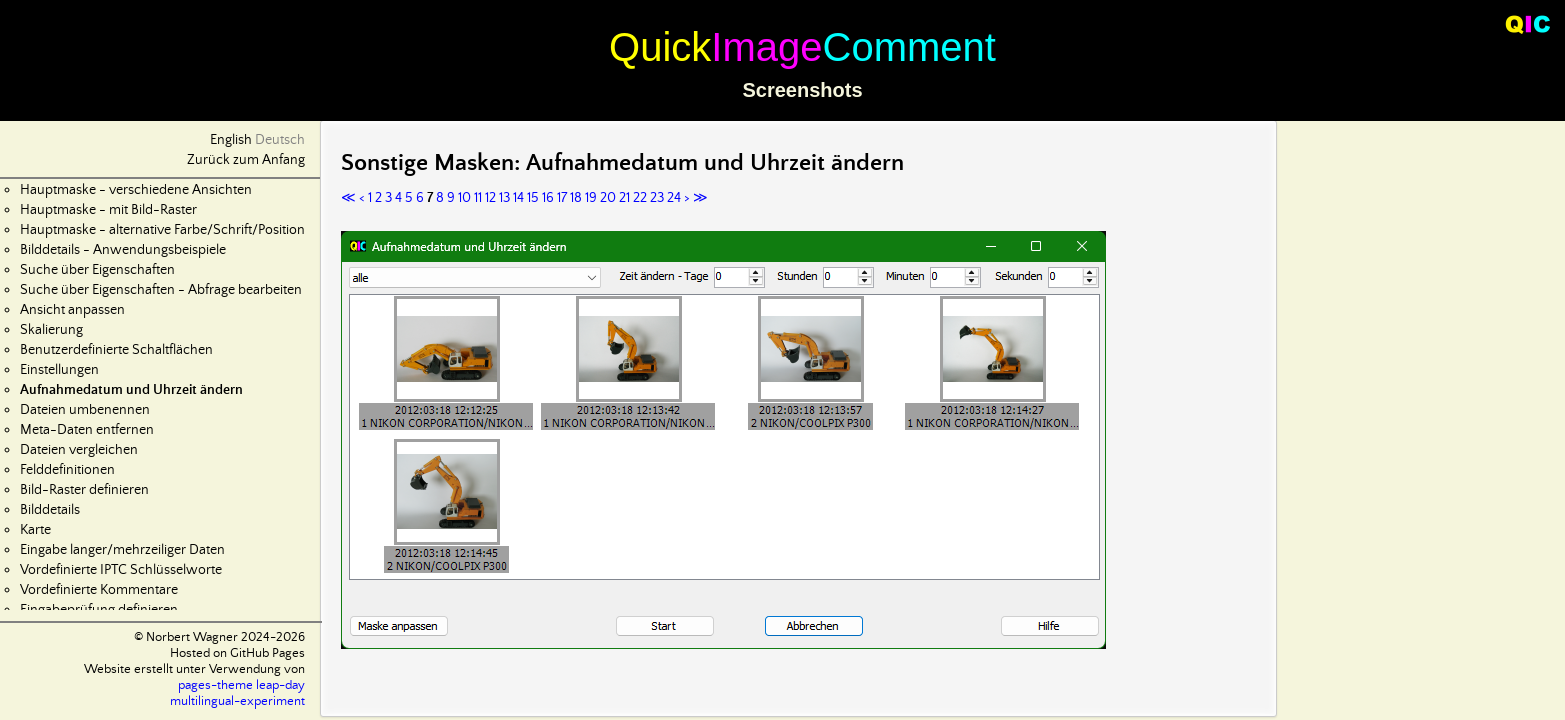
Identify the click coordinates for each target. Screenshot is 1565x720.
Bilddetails (50, 510)
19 (591, 198)
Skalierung (51, 330)
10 (464, 198)
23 (657, 198)
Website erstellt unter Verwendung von (194, 669)
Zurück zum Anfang (246, 160)
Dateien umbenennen (85, 410)
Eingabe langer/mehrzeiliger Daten (122, 550)
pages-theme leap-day (241, 685)
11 (478, 198)
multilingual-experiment (237, 701)
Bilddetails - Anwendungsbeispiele (123, 250)
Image (766, 47)
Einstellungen (59, 370)
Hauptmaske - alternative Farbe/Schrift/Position (162, 230)
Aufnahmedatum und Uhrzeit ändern (131, 390)
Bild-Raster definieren (84, 490)
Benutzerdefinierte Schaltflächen (116, 350)
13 (504, 198)
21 (624, 198)
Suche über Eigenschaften (97, 270)
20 (608, 198)
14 (518, 198)
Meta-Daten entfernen (87, 430)
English (231, 140)
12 (490, 198)
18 (576, 198)
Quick (660, 47)
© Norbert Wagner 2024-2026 (219, 637)
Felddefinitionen (67, 470)
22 (640, 198)
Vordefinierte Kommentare (99, 590)
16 (548, 198)
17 (562, 198)
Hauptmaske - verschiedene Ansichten (136, 190)
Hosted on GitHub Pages (237, 653)
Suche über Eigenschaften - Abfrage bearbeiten (161, 290)
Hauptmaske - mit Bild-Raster (108, 210)
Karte (35, 530)
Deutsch (280, 140)
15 (533, 198)
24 (674, 198)
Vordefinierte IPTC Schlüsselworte (121, 570)
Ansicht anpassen (72, 310)
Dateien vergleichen (79, 450)
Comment (909, 47)
